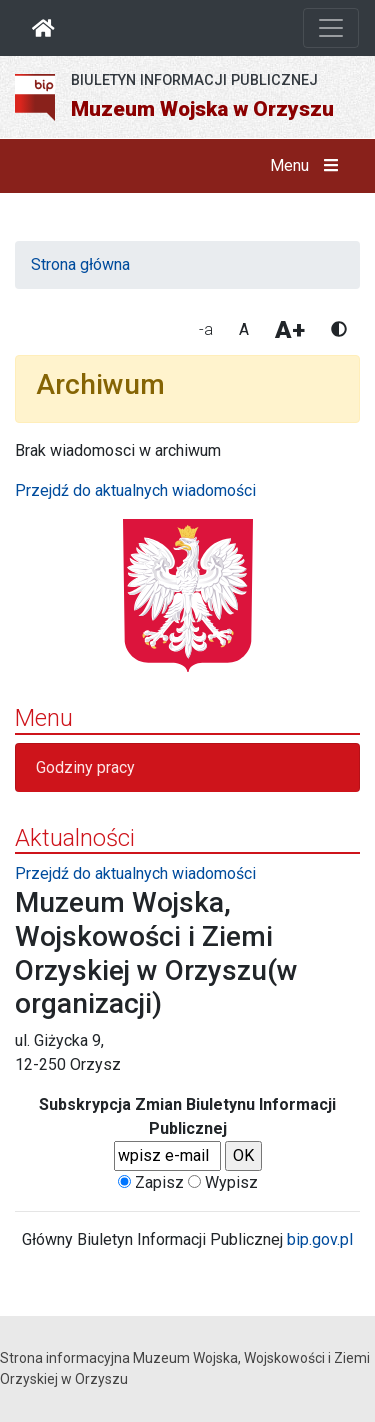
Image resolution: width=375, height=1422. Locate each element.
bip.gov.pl (320, 1239)
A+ (290, 330)
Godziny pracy (85, 767)
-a (206, 329)
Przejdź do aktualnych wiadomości (135, 490)
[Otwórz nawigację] (331, 28)
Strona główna (80, 264)
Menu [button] (308, 166)
